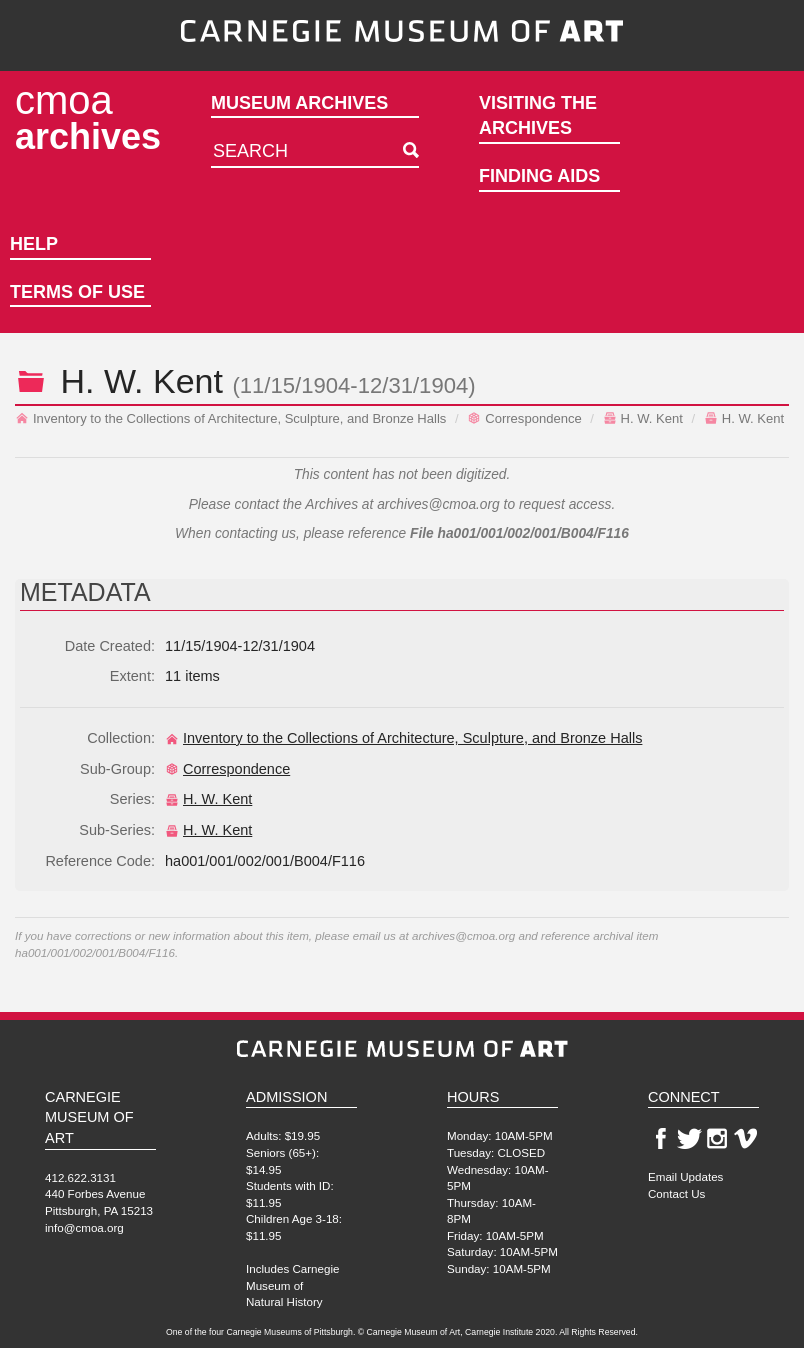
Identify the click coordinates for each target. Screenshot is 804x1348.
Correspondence (524, 418)
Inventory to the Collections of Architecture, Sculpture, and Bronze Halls (230, 418)
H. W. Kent (643, 418)
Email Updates (685, 1176)
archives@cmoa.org (438, 504)
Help (34, 244)
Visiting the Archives (538, 116)
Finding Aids (539, 176)
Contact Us (676, 1193)
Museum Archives (299, 103)
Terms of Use (77, 292)
